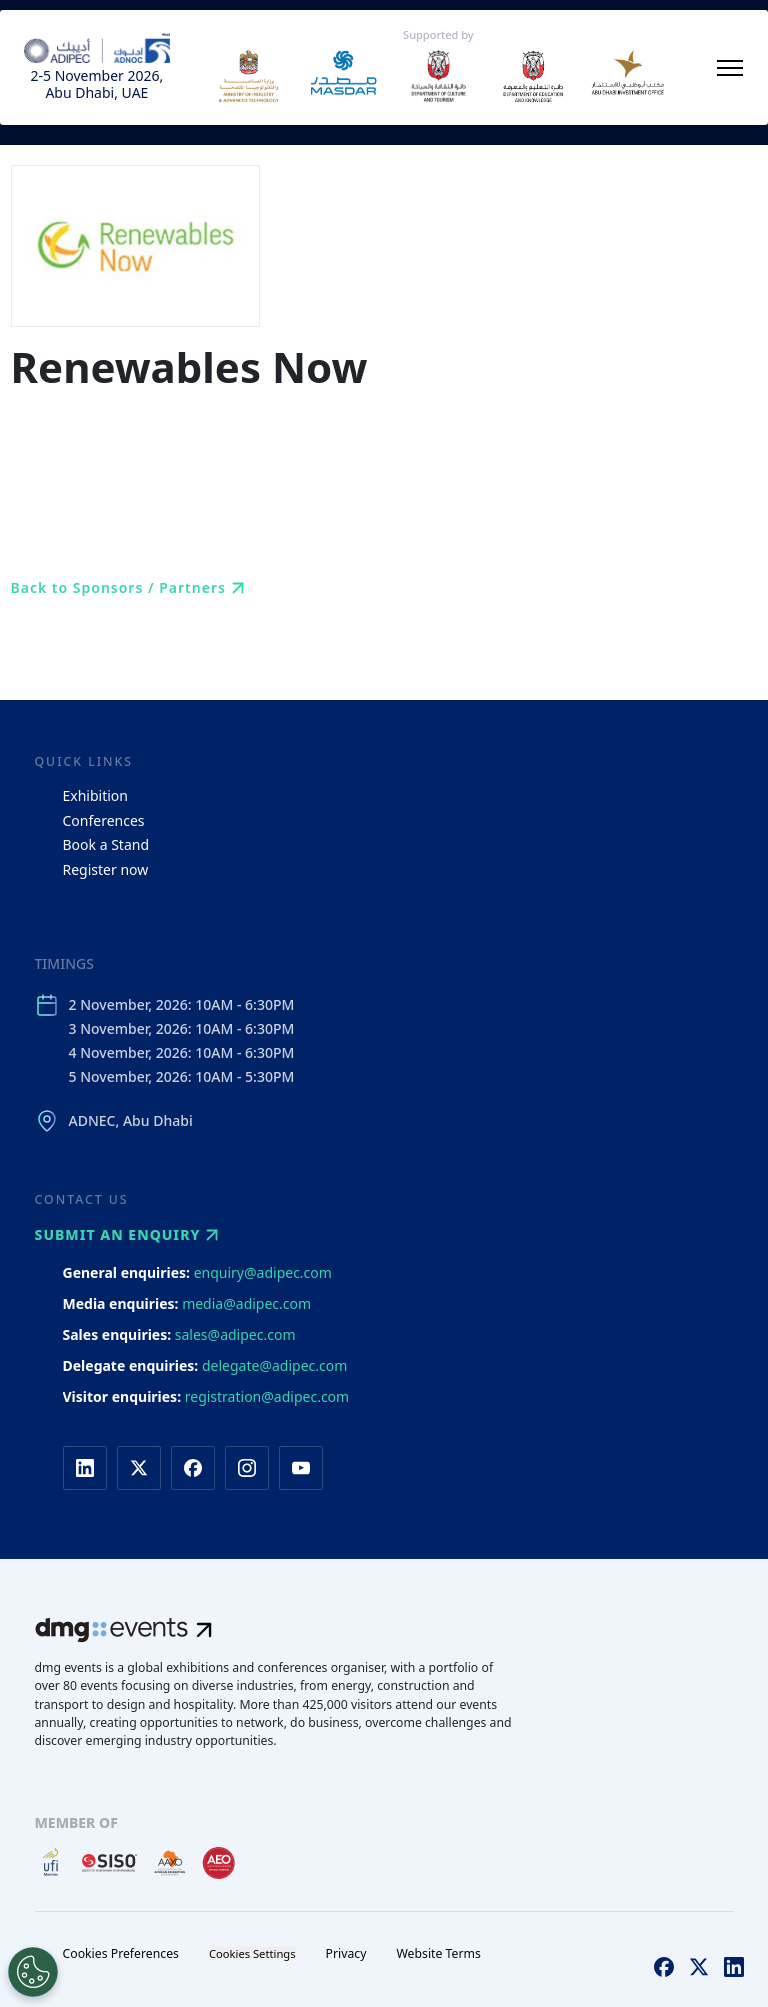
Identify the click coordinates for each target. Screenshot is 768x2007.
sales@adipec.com (235, 1334)
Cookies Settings (252, 1953)
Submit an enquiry (130, 1235)
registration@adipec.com (267, 1396)
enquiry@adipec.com (263, 1272)
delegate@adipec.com (274, 1365)
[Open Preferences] (33, 1972)
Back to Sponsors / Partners (130, 588)
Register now (106, 869)
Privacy (346, 1953)
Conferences (104, 820)
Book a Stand (106, 844)
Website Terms (438, 1953)
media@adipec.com (246, 1303)
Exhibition (95, 795)
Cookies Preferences (121, 1953)
